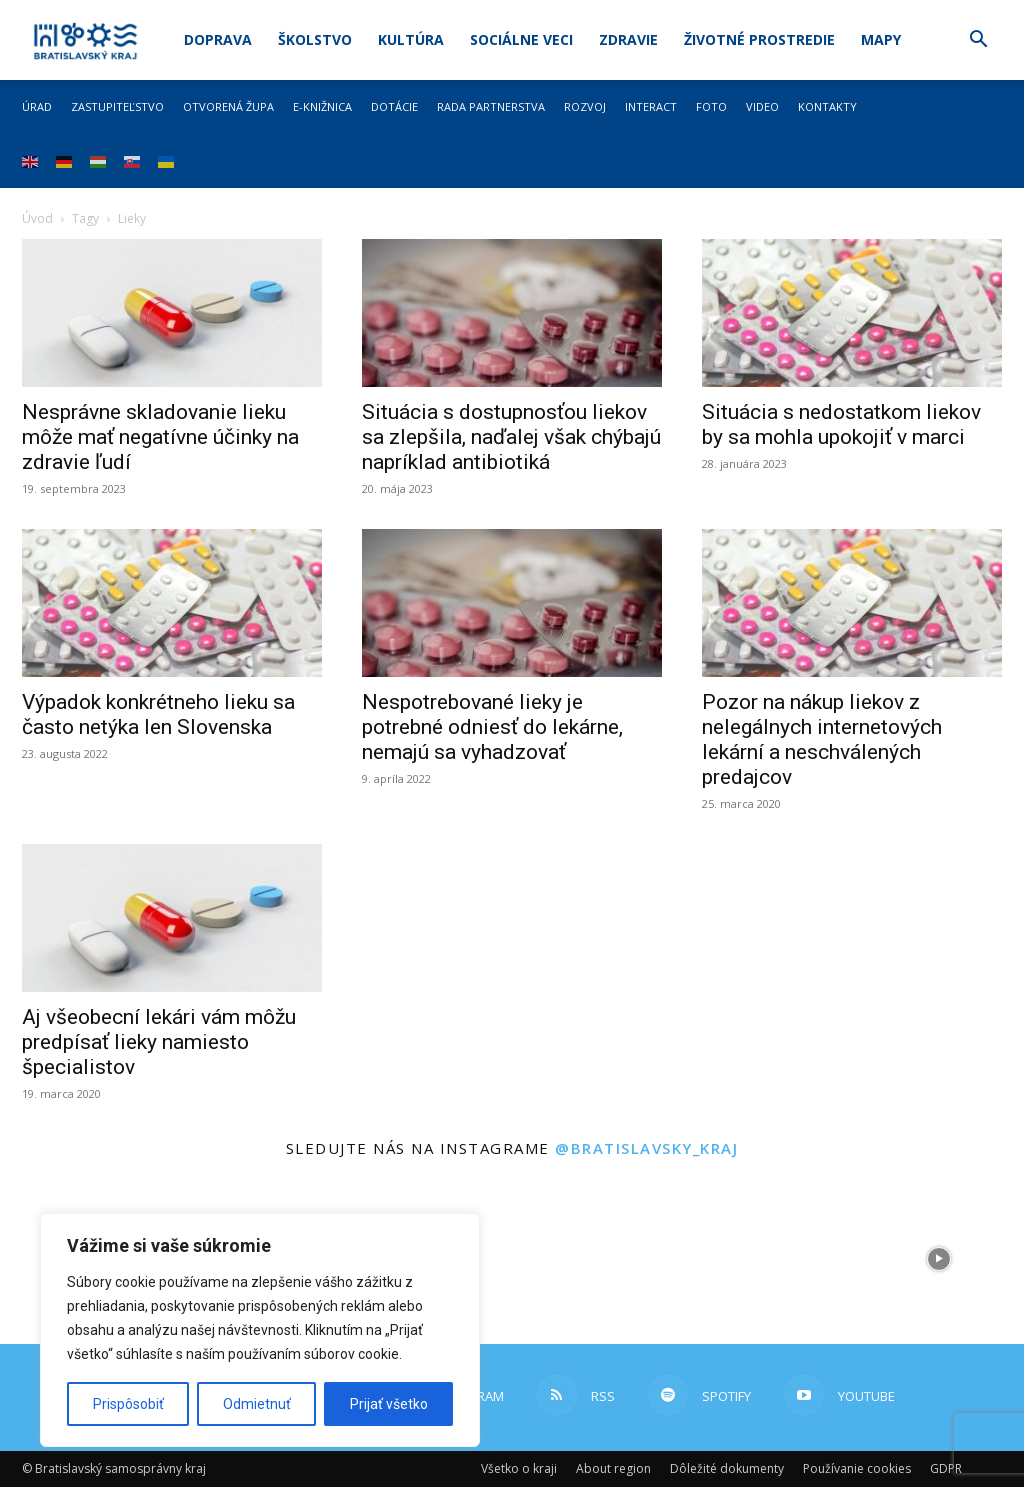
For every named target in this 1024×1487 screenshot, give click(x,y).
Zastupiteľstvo (117, 106)
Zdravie (628, 39)
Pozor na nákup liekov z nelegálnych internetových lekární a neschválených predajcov (822, 739)
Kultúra (411, 39)
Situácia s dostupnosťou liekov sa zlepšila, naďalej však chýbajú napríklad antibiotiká (511, 437)
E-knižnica (322, 106)
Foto (711, 106)
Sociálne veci (521, 39)
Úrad (37, 106)
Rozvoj (585, 106)
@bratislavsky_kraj (646, 1148)
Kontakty (827, 106)
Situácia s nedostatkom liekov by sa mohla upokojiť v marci (841, 424)
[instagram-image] (597, 1258)
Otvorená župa (228, 106)
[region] (260, 1330)
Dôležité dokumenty (727, 1468)
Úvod (37, 218)
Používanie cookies (857, 1468)
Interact (651, 106)
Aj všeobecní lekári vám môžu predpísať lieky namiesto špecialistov (159, 1042)
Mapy (881, 39)
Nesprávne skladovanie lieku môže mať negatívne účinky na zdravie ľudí (160, 437)
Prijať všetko (389, 1404)
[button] (978, 41)
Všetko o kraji (519, 1468)
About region (613, 1468)
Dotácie (394, 106)
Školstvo (315, 39)
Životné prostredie (759, 39)
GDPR (946, 1468)
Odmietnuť (257, 1404)
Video (762, 106)
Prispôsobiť (128, 1404)
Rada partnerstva (491, 106)
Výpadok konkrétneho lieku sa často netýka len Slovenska (158, 714)
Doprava (218, 39)
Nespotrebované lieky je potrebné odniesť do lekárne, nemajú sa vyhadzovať (492, 727)
